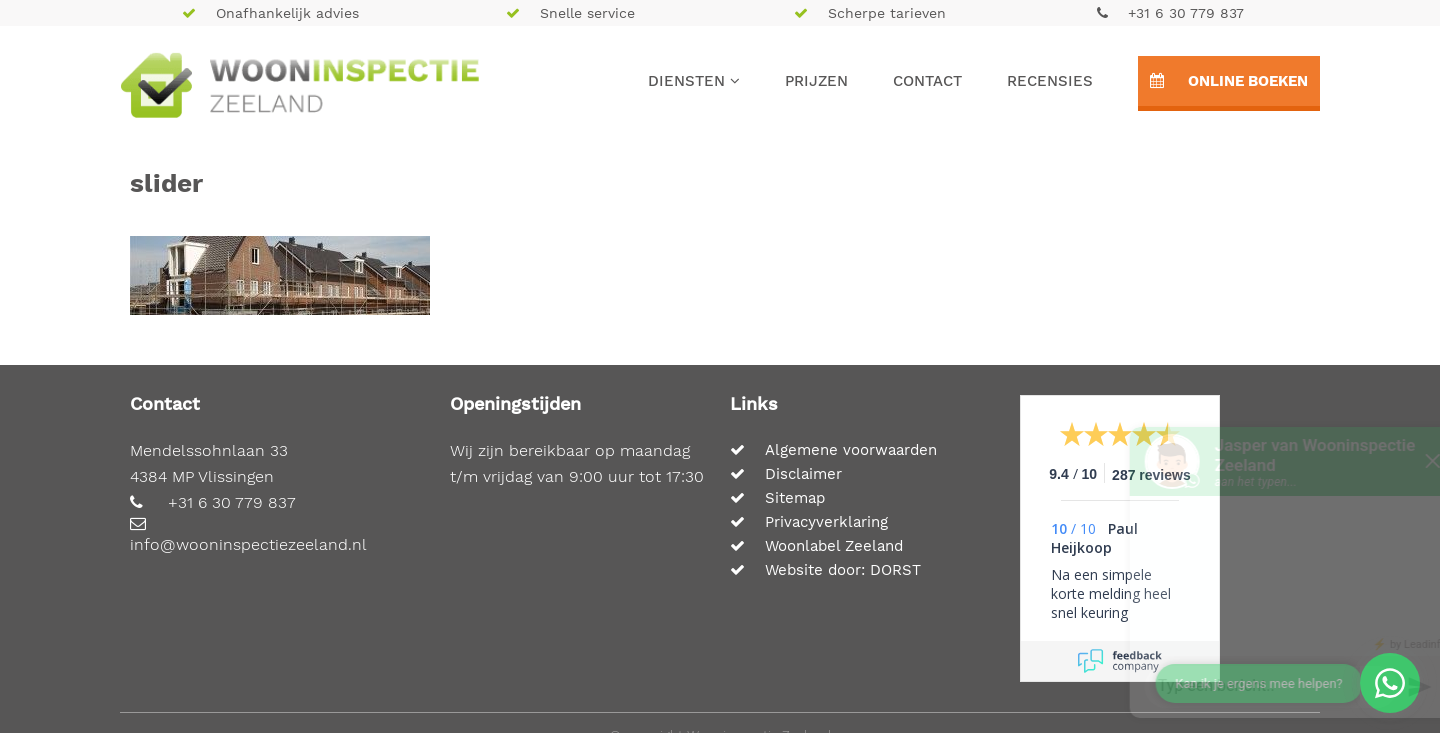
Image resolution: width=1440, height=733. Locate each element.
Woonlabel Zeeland (816, 546)
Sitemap (777, 498)
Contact (927, 81)
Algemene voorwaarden (833, 450)
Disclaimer (786, 474)
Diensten (694, 81)
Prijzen (816, 81)
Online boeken (1229, 81)
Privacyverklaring (809, 522)
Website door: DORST (825, 570)
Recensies (1050, 81)
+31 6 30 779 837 (1170, 13)
